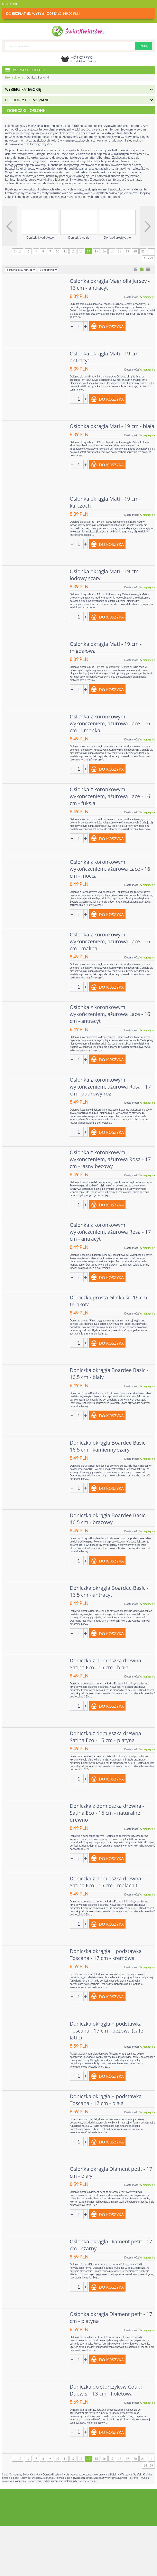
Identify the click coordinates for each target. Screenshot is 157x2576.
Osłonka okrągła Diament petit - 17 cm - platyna (112, 2300)
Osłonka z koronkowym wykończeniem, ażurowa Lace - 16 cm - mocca (111, 863)
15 (96, 251)
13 (80, 251)
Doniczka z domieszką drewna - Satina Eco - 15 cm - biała (108, 1652)
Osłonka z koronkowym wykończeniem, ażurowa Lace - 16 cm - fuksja (111, 791)
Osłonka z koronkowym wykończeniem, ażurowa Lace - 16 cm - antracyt (111, 1007)
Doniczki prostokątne (117, 237)
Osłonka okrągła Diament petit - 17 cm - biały (112, 2156)
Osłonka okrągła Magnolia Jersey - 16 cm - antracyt (110, 284)
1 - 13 (17, 251)
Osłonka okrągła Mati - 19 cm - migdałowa (106, 644)
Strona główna (13, 77)
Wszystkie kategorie (25, 69)
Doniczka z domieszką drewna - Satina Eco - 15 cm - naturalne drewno (108, 1799)
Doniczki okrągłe (78, 237)
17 (111, 251)
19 (127, 251)
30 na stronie (48, 270)
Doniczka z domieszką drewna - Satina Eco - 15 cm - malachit (108, 1868)
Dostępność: (131, 297)
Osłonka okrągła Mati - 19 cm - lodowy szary (106, 572)
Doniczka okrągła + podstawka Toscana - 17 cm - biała (106, 2084)
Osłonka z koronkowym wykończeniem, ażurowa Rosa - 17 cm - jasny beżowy (111, 1151)
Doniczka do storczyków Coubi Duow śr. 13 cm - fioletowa (107, 2372)
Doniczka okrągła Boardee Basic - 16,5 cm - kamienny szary (110, 1436)
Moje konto (10, 4)
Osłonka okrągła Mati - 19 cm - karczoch (106, 500)
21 (143, 251)
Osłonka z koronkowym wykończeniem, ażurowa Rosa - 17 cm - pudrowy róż (111, 1079)
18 (119, 251)
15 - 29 (148, 258)
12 (73, 251)
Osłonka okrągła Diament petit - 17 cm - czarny (112, 2228)
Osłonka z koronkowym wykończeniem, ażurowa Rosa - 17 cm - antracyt (111, 1223)
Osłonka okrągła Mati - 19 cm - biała (106, 428)
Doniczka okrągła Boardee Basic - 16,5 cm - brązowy (110, 1508)
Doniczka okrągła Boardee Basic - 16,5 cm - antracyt (110, 1580)
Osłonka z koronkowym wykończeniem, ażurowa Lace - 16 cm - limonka (111, 719)
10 (57, 251)
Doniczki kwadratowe (40, 237)
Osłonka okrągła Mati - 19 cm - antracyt (106, 356)
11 (65, 251)
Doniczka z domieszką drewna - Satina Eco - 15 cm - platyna (108, 1724)
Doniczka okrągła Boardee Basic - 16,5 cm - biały (110, 1364)
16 (104, 251)
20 (135, 251)
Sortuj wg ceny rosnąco (21, 270)
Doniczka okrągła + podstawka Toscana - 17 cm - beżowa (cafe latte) (107, 2015)
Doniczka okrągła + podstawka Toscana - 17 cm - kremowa (106, 1940)
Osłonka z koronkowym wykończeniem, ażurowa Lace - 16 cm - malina (111, 935)
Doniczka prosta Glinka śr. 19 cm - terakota (111, 1292)
